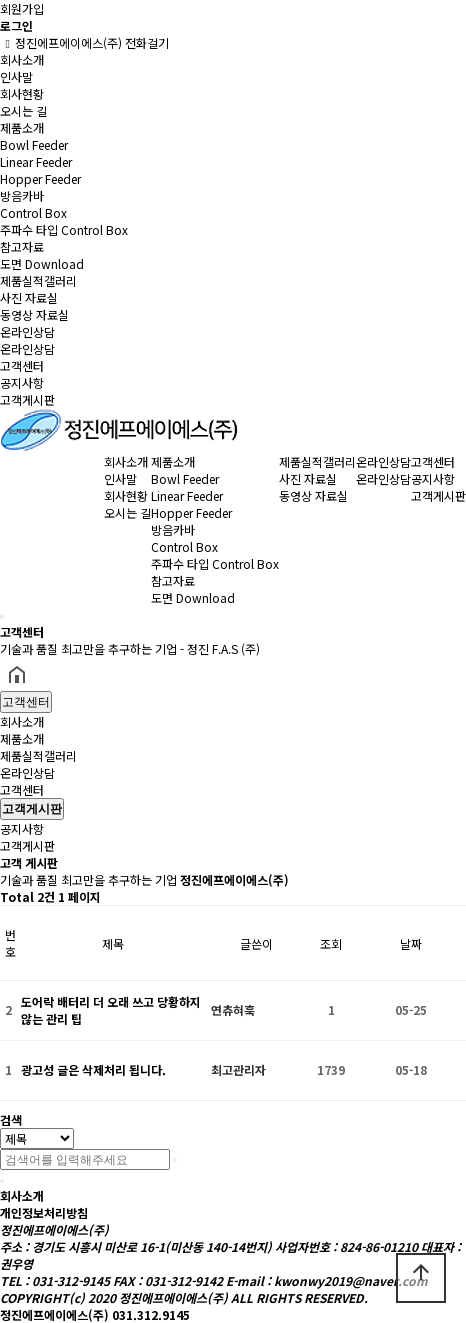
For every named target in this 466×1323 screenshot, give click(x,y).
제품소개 (22, 127)
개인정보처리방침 (44, 1212)
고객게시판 (27, 399)
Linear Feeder (36, 161)
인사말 (16, 76)
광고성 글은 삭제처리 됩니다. (93, 1069)
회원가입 (22, 8)
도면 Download (42, 263)
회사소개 (22, 59)
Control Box (33, 212)
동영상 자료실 (34, 314)
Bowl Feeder (34, 144)
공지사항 (22, 382)
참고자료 (22, 246)
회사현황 (22, 93)
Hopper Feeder (40, 178)
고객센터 (22, 365)
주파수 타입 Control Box (64, 229)
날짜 (411, 943)
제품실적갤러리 (38, 280)
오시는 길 (23, 110)
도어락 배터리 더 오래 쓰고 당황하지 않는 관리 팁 (111, 1010)
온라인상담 (27, 331)
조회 (331, 943)
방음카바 (22, 195)
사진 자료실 (29, 297)
